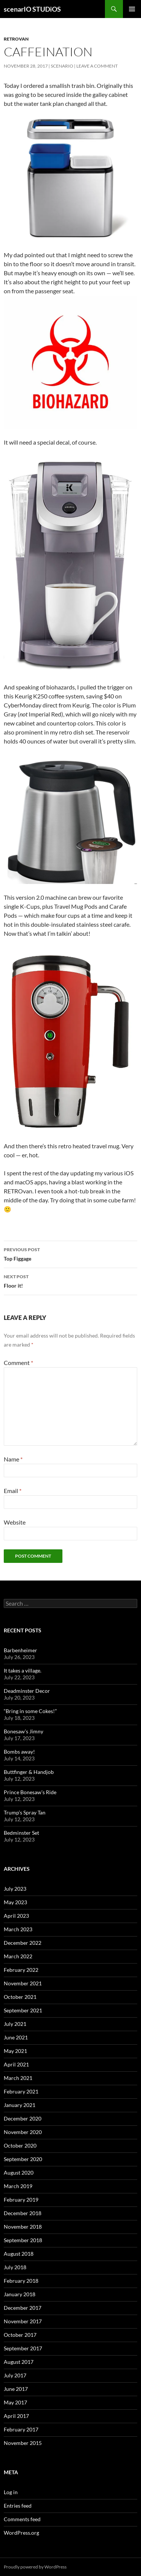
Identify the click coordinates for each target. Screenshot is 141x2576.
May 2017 (15, 2402)
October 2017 (20, 2335)
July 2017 (15, 2375)
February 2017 (21, 2429)
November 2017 (23, 2321)
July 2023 (15, 1888)
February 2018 (21, 2280)
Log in (11, 2492)
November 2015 (23, 2443)
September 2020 (23, 2159)
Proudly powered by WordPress (35, 2567)
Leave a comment (97, 66)
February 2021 (21, 2091)
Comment (18, 1362)
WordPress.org (21, 2532)
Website (15, 1522)
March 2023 (18, 1929)
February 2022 (21, 1970)
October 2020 (20, 2145)
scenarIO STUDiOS (32, 9)
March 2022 (18, 1956)
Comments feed (22, 2519)
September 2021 (23, 2010)
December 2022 (22, 1943)
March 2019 (18, 2186)
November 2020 (23, 2132)
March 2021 (18, 2078)
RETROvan (16, 39)
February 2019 (21, 2199)
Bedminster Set (21, 1832)
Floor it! (70, 1280)
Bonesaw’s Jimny (23, 1731)
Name (13, 1459)
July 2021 (15, 2024)
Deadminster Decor (27, 1691)
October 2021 (20, 1997)
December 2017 (22, 2308)
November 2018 (23, 2226)
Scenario (62, 66)
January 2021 (19, 2105)
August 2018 (18, 2253)
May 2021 (15, 2051)
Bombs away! (19, 1751)
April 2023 (16, 1915)
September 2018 (23, 2240)
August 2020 (18, 2172)
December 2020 (22, 2118)
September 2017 (23, 2348)
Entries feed (18, 2505)
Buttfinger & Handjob (29, 1772)
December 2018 (22, 2213)
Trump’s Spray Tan (24, 1812)
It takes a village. (22, 1670)
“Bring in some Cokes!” (30, 1711)
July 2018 (15, 2267)
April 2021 (16, 2064)
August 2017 (18, 2362)
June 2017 (16, 2389)
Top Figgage (70, 1253)
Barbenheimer (20, 1650)
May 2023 (15, 1902)
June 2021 (16, 2037)
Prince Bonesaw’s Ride (30, 1792)
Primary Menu (132, 9)
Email (12, 1490)
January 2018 (19, 2294)
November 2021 (23, 1983)
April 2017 (16, 2416)
